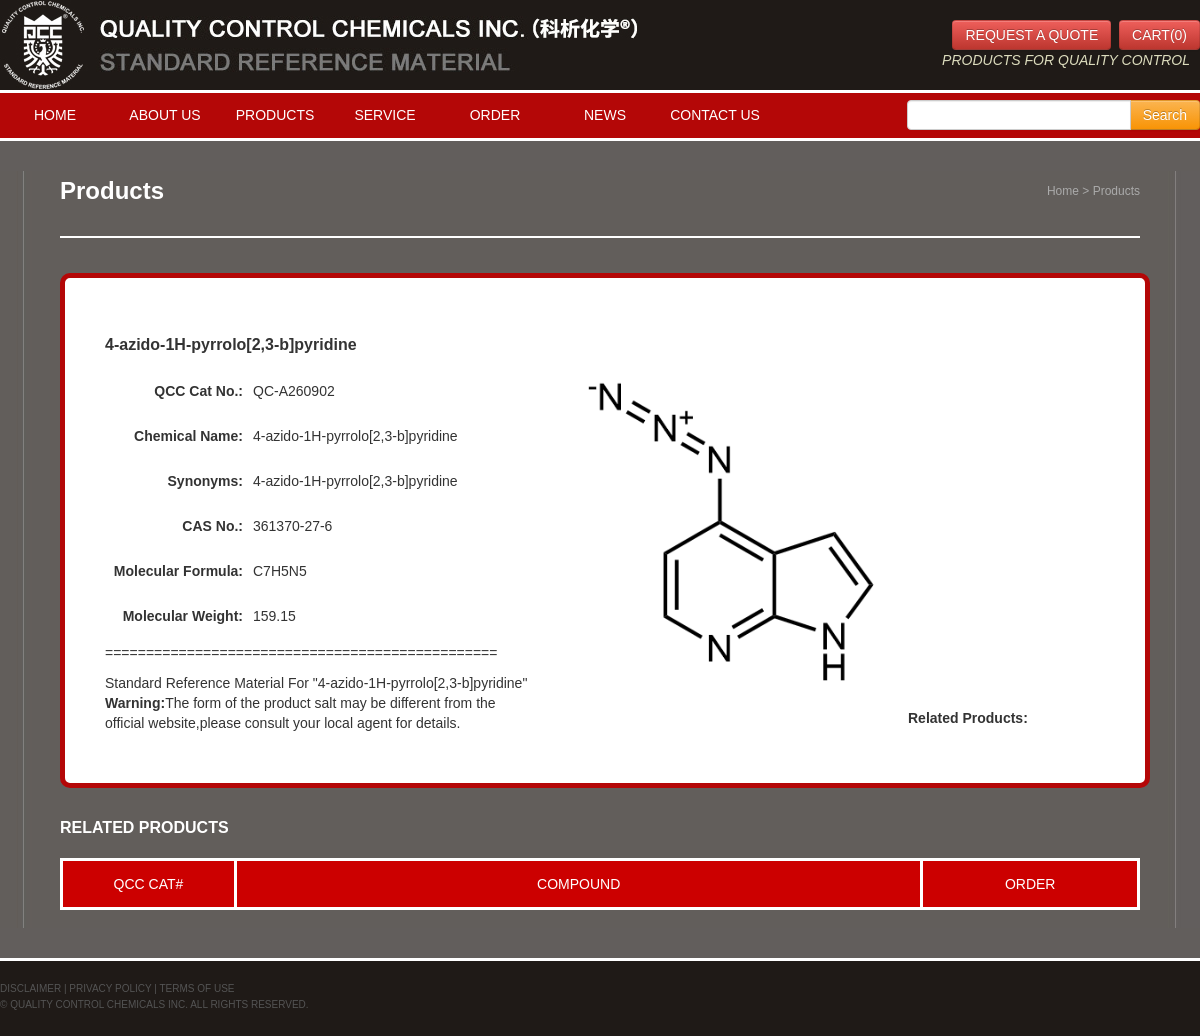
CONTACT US (715, 115)
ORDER (495, 115)
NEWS (605, 115)
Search (1165, 115)
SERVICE (384, 115)
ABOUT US (164, 115)
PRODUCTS (275, 115)
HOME (55, 115)
